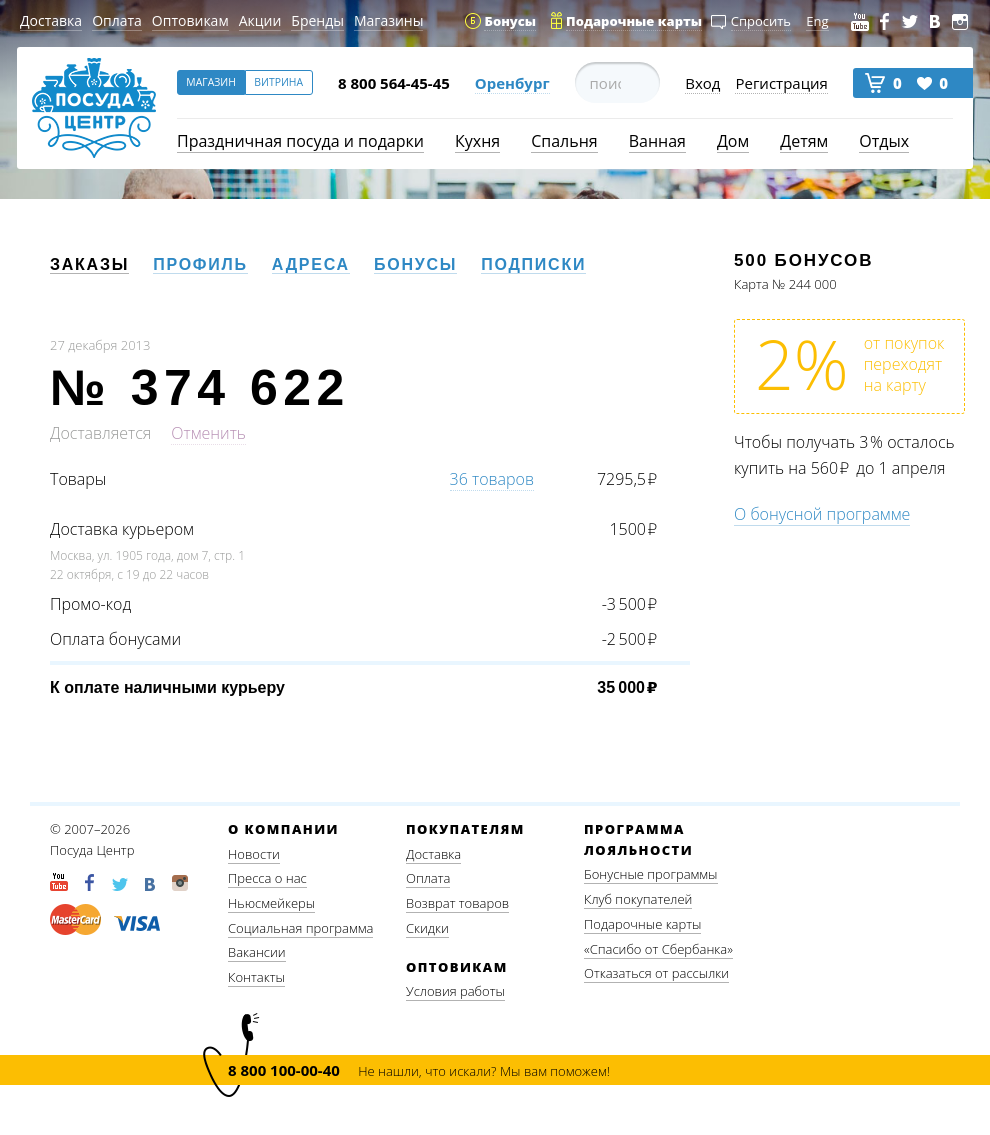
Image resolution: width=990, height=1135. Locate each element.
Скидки (427, 928)
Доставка (51, 20)
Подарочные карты (642, 924)
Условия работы (455, 991)
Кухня (477, 141)
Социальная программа (300, 928)
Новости (254, 854)
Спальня (564, 141)
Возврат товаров (457, 903)
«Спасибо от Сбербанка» (658, 949)
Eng (817, 21)
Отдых (884, 141)
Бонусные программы (651, 874)
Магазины (388, 20)
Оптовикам (190, 20)
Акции (260, 20)
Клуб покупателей (638, 899)
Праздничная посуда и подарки (300, 141)
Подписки (533, 264)
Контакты (256, 977)
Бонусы (415, 264)
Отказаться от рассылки (656, 973)
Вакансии (257, 952)
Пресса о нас (267, 878)
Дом (733, 141)
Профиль (200, 264)
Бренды (317, 20)
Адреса (311, 264)
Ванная (657, 141)
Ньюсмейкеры (271, 903)
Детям (804, 141)
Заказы (89, 264)
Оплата (117, 20)
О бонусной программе (822, 514)
